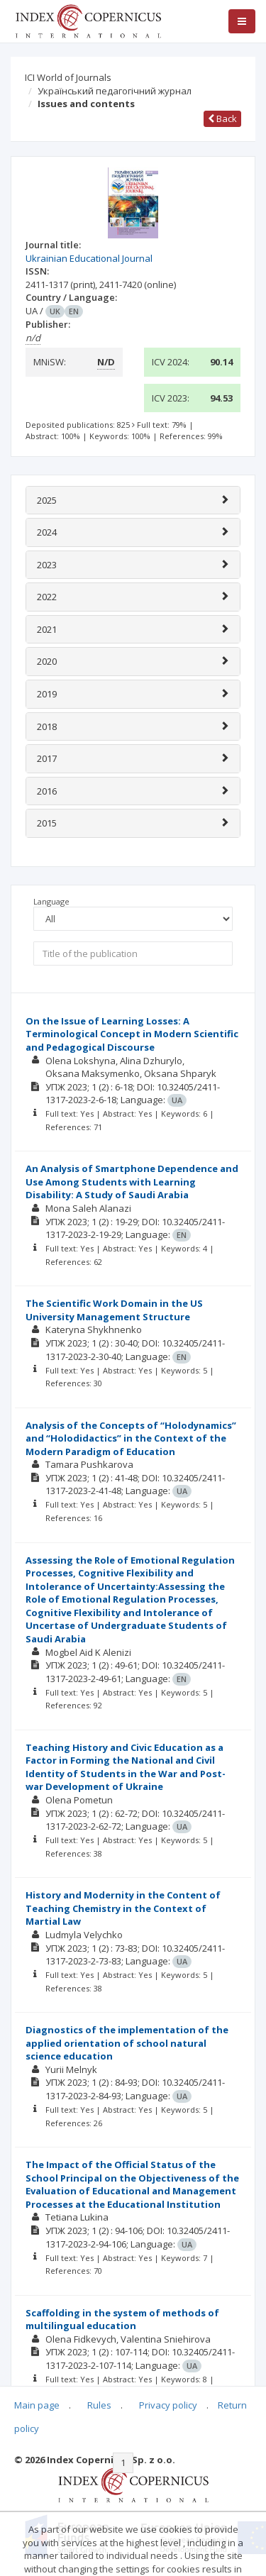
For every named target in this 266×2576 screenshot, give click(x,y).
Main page (37, 2405)
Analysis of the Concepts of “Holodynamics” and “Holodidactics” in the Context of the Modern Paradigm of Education (131, 1438)
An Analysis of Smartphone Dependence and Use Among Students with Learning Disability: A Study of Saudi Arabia (132, 1181)
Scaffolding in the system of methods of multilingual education (122, 2319)
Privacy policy (168, 2405)
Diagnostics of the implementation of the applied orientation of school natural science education (127, 2042)
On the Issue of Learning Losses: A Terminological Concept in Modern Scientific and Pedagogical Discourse (132, 1034)
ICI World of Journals (68, 77)
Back (222, 118)
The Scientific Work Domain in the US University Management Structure (114, 1310)
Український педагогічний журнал (115, 90)
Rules (99, 2405)
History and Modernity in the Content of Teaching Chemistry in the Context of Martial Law (123, 1908)
